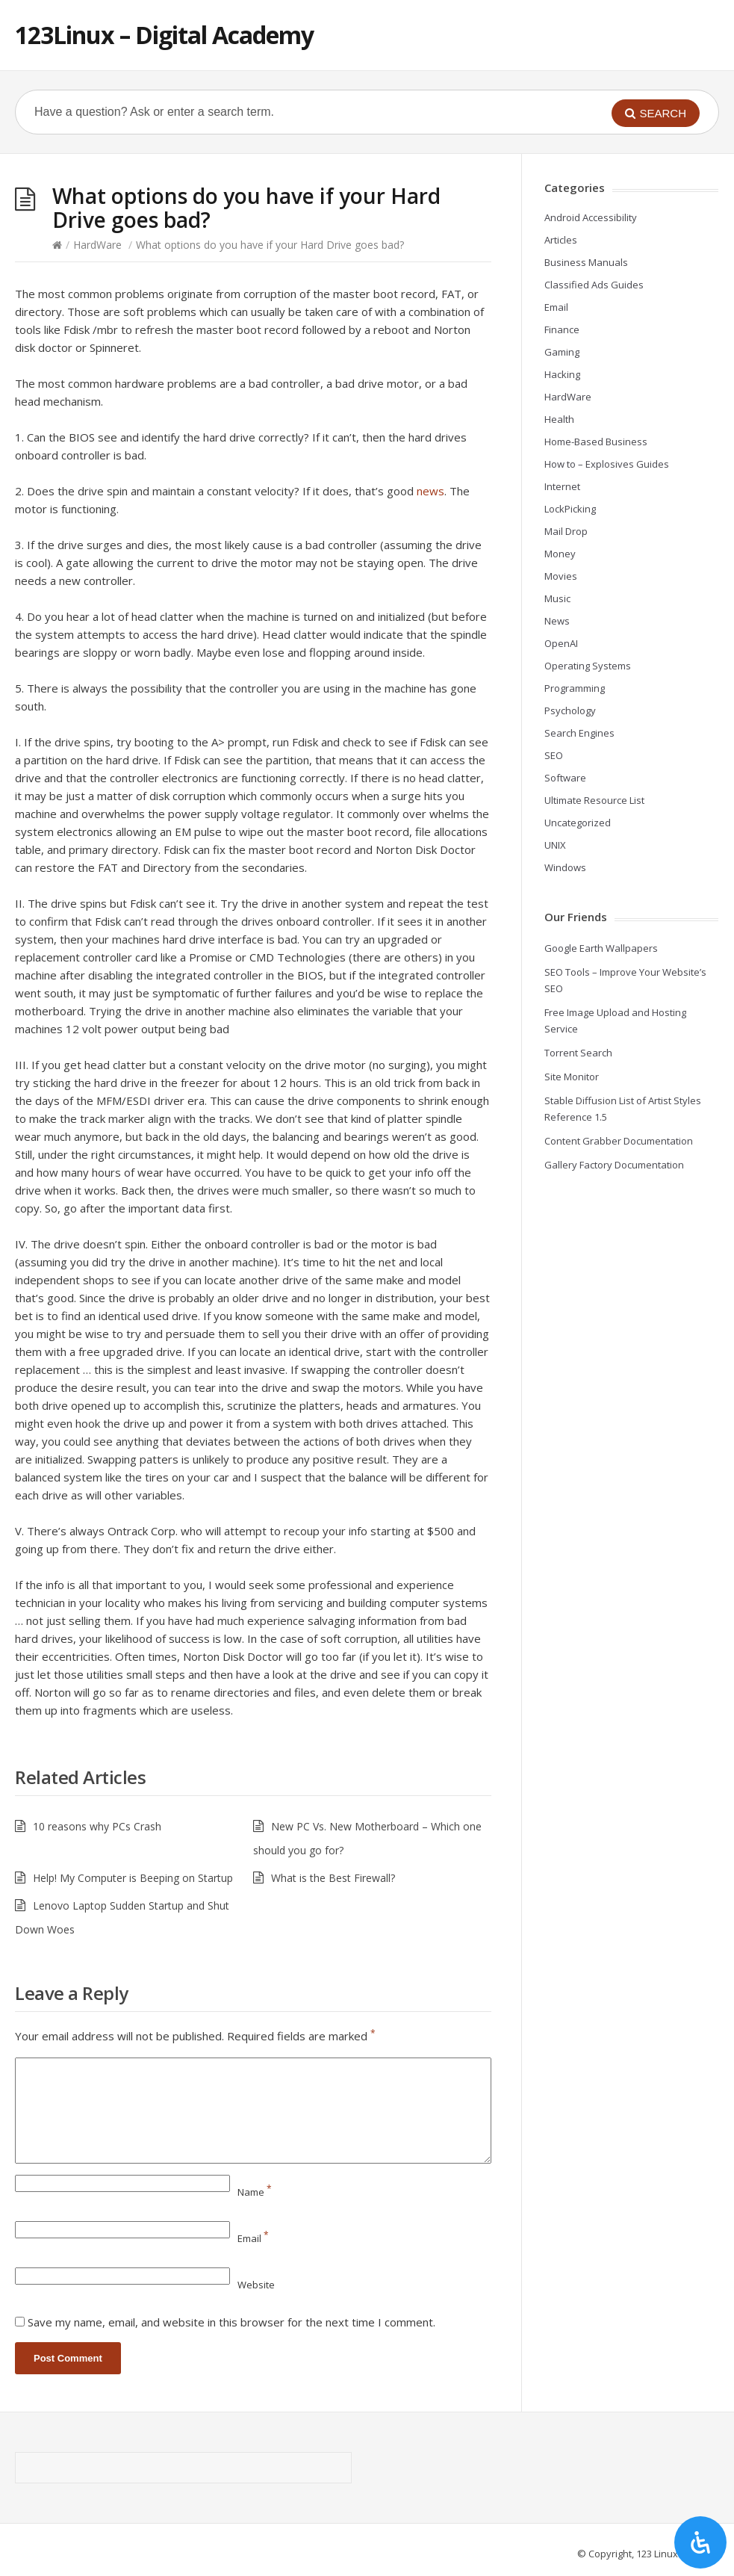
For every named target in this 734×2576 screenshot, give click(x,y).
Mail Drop (566, 531)
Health (559, 419)
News (557, 621)
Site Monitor (571, 1076)
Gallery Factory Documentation (614, 1164)
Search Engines (579, 733)
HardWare (97, 245)
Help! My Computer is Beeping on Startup (133, 1878)
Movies (560, 576)
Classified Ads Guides (594, 284)
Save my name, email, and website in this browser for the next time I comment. (231, 2322)
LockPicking (570, 508)
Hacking (562, 374)
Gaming (561, 352)
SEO (553, 755)
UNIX (555, 845)
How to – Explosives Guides (606, 464)
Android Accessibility (590, 217)
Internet (562, 486)
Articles (560, 240)
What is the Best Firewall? (333, 1878)
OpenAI (561, 643)
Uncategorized (577, 822)
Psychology (570, 710)
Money (560, 553)
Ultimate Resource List (594, 800)
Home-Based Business (595, 441)
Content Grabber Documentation (618, 1141)
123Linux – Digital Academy (164, 35)
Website (256, 2284)
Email (253, 2238)
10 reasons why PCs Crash (97, 1826)
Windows (565, 867)
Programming (574, 688)
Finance (561, 329)
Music (557, 598)
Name (254, 2192)
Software (565, 777)
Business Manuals (586, 262)
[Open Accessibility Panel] (700, 2542)
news (430, 490)
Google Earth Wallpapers (601, 948)
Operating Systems (587, 665)
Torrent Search (578, 1052)
